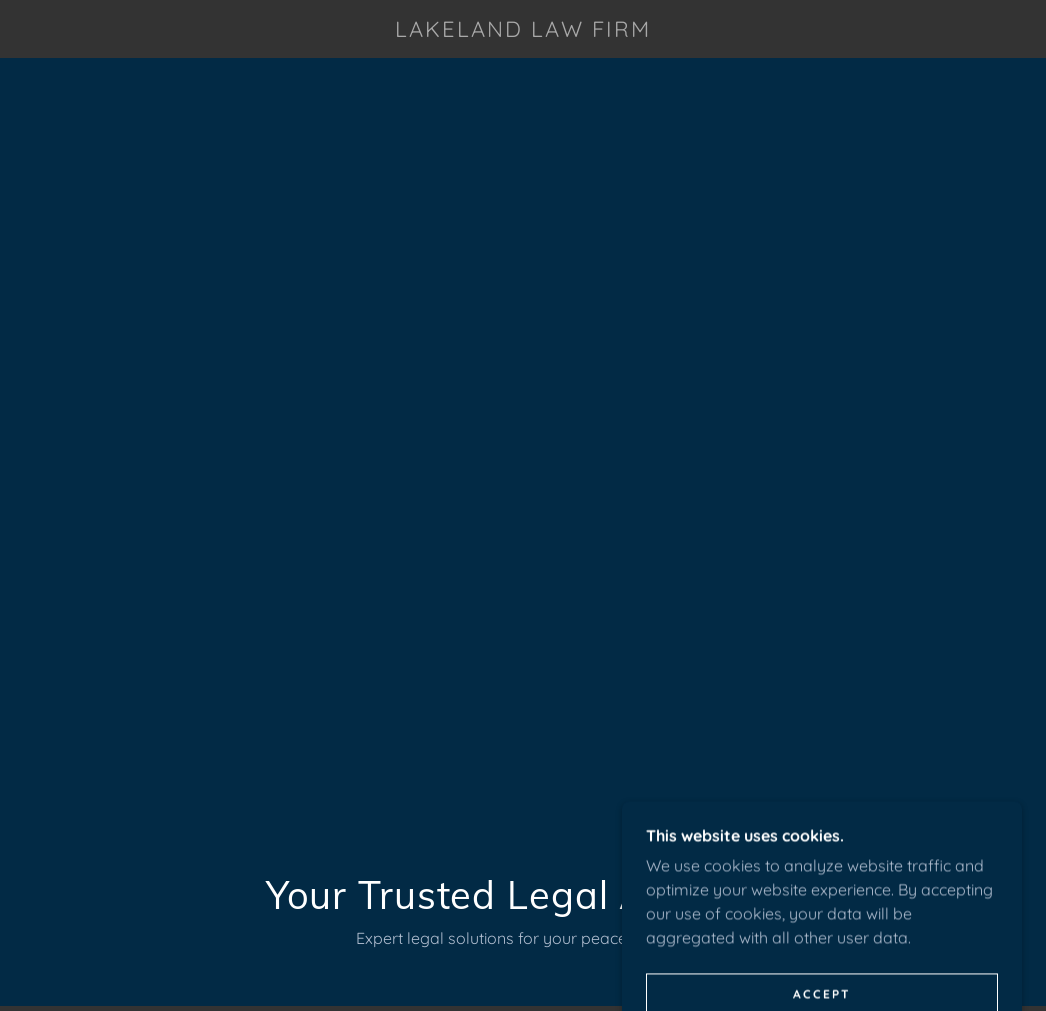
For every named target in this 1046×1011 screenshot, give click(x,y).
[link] (523, 31)
